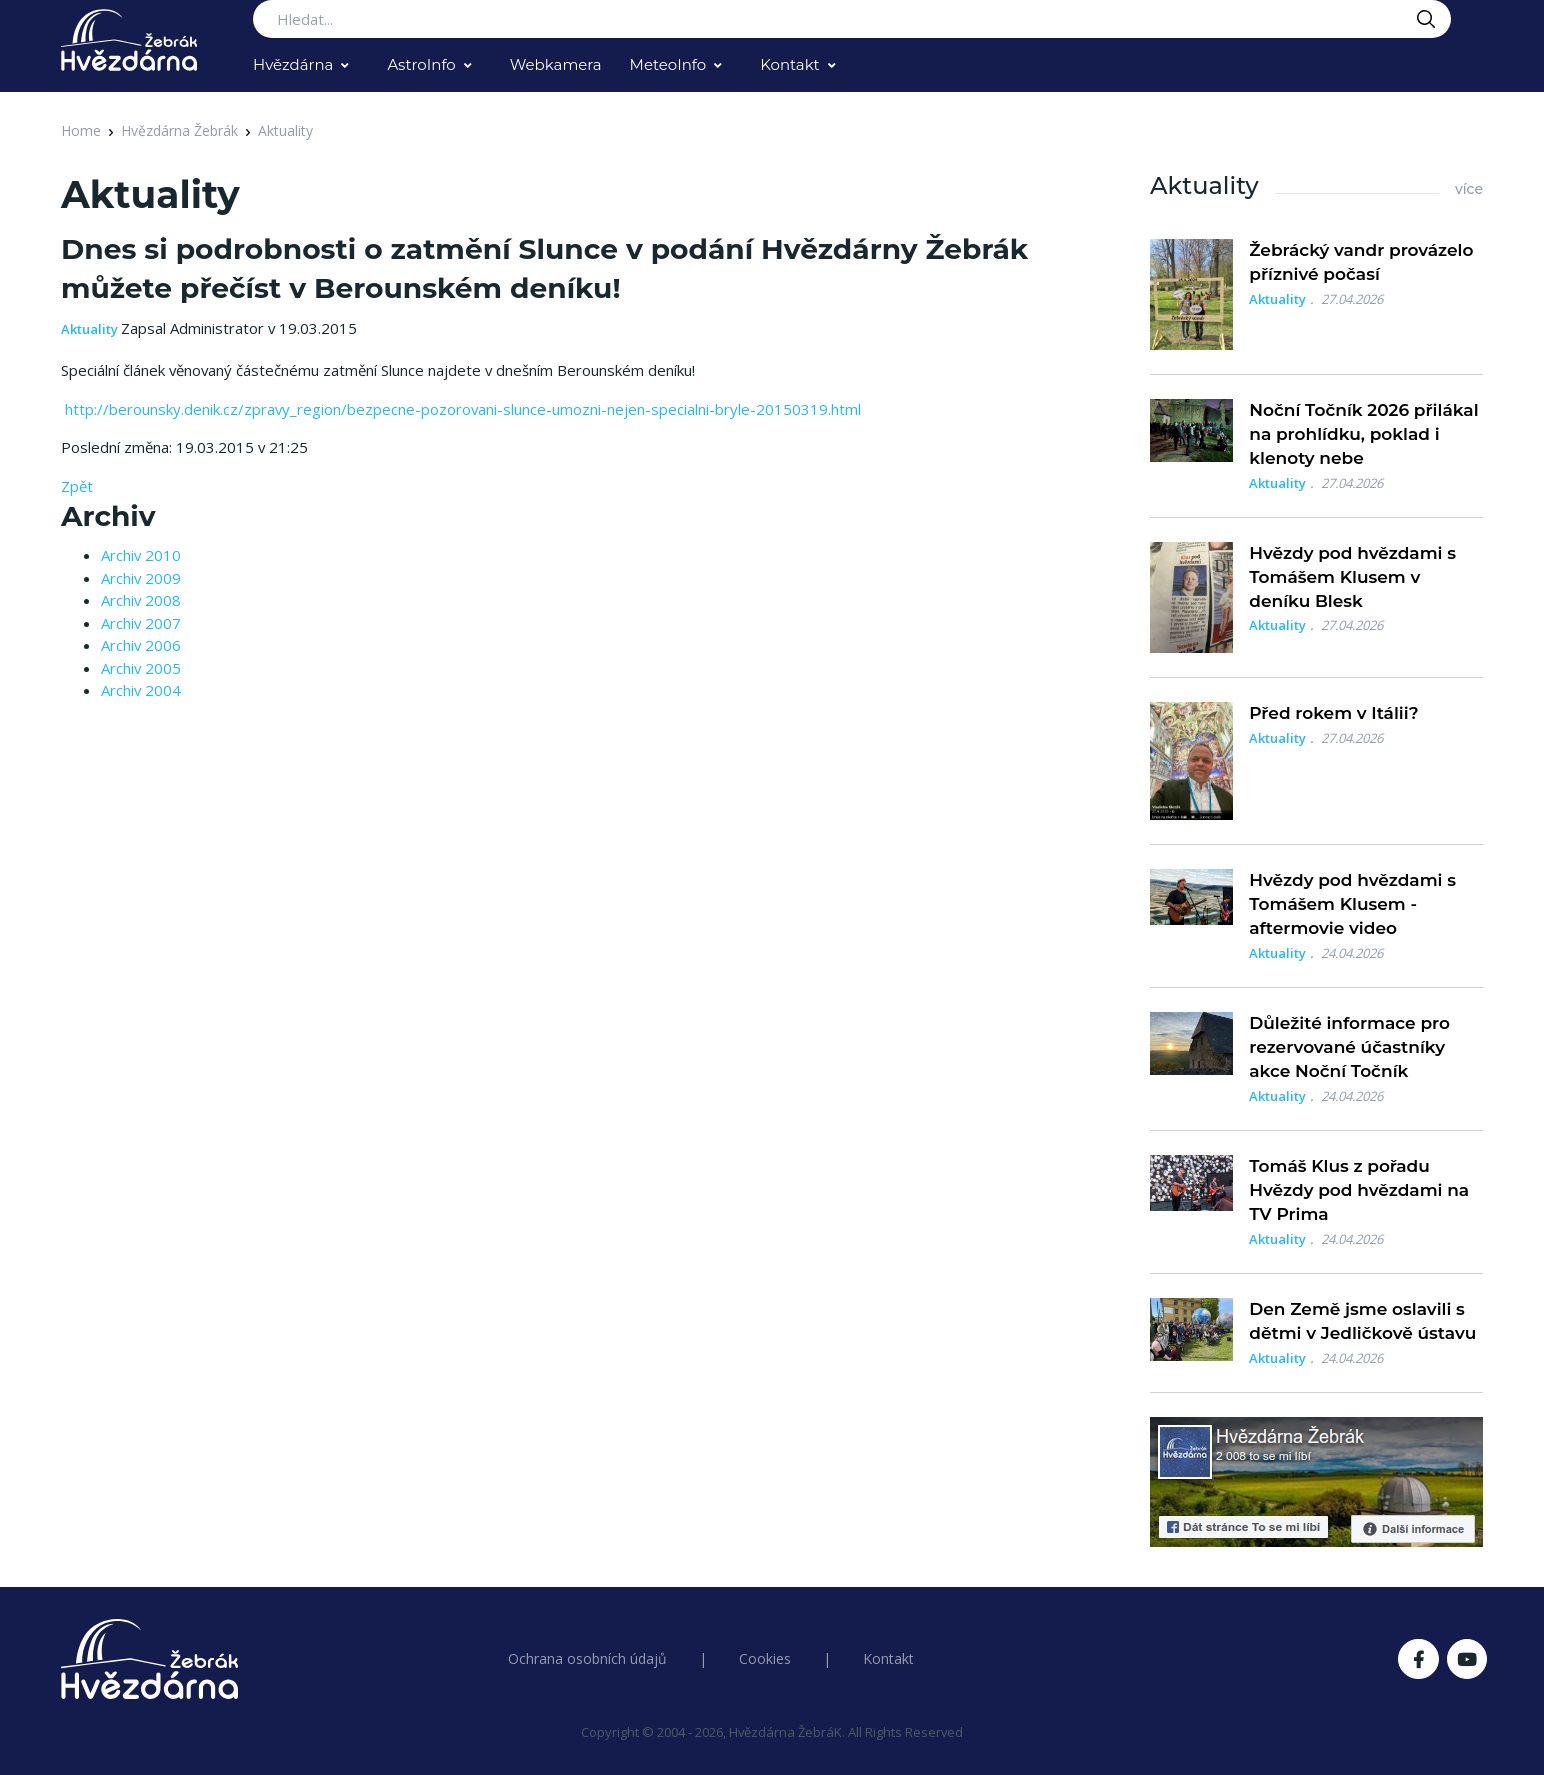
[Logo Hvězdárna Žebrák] (129, 40)
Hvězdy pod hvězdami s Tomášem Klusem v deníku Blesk (1352, 577)
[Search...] (852, 19)
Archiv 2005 (141, 668)
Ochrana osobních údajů (587, 1658)
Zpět (77, 486)
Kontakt (790, 64)
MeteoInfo (668, 64)
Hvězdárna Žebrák (179, 130)
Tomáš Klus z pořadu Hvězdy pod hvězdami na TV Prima (1359, 1190)
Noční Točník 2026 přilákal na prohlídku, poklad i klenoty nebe (1363, 434)
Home (81, 130)
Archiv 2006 (141, 645)
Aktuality (285, 130)
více (1469, 189)
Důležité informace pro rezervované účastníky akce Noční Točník (1349, 1047)
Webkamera (556, 64)
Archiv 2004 (141, 690)
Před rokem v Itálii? (1333, 713)
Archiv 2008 (141, 600)
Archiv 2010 (141, 555)
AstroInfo (421, 64)
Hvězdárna (293, 64)
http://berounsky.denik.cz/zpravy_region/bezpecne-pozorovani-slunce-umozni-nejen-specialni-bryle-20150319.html (461, 409)
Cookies (765, 1658)
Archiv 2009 (141, 578)
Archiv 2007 (141, 623)
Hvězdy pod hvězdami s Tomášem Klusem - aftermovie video (1352, 904)
